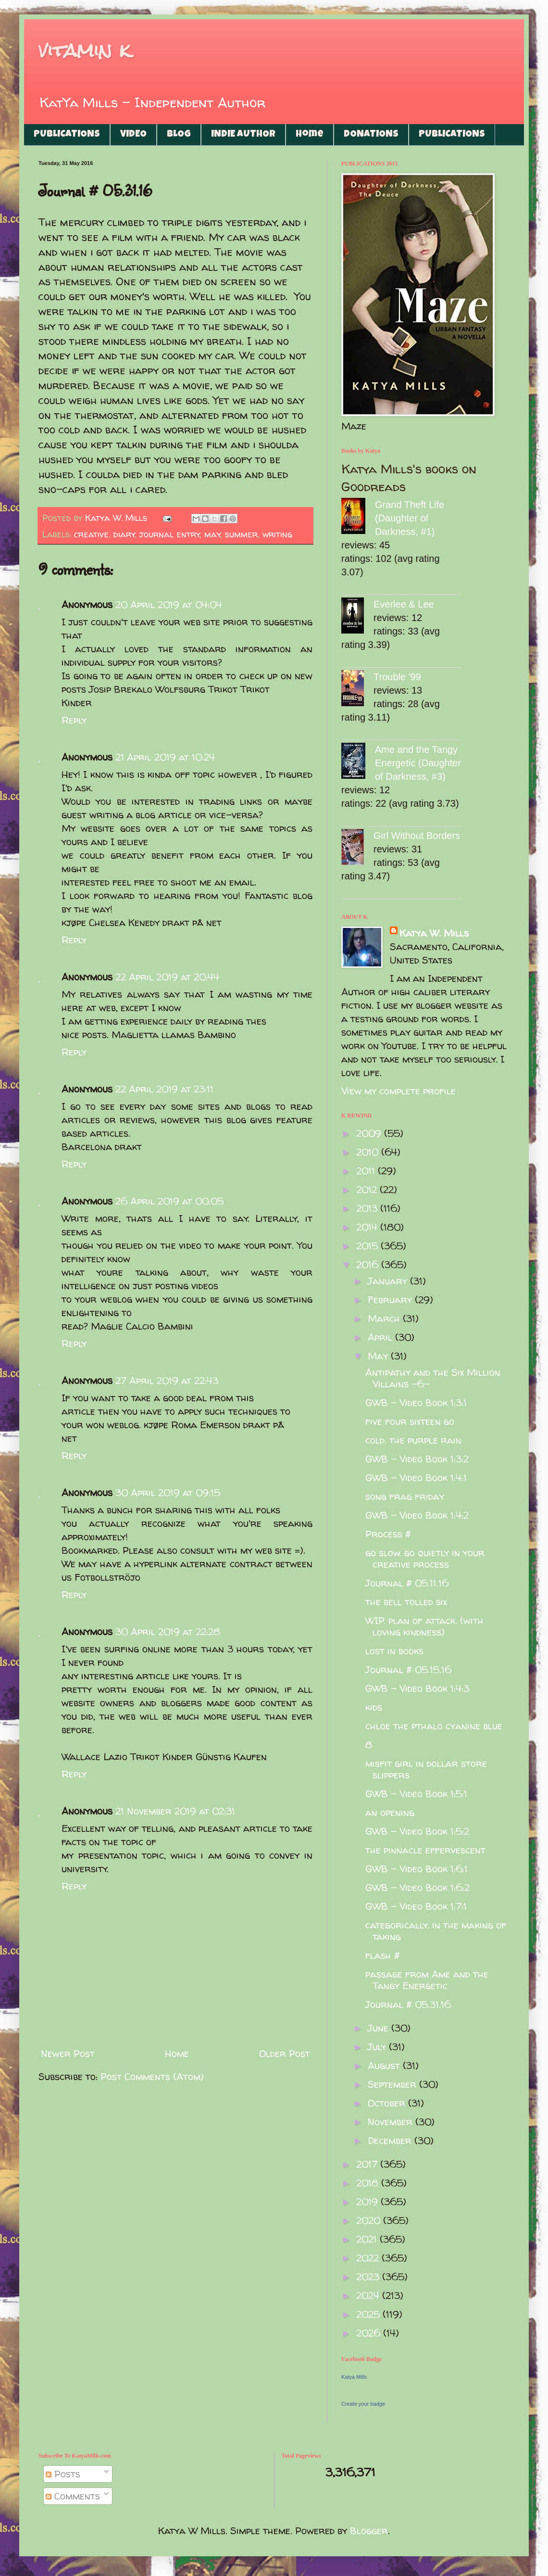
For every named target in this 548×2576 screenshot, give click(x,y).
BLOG (179, 135)
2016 (368, 1264)
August (385, 2065)
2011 (367, 1170)
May (379, 1355)
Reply (74, 719)
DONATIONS (371, 135)
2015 (368, 1245)
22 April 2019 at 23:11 (164, 1088)
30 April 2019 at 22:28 (167, 1631)
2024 (369, 2295)
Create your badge (363, 2404)
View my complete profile (398, 1090)
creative (91, 534)
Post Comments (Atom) (152, 2076)
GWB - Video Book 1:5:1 (416, 1793)
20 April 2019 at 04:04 (168, 604)
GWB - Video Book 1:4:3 (417, 1688)
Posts (63, 2473)
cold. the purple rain (413, 1440)
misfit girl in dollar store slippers (426, 1769)
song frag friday (404, 1496)
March (385, 1318)
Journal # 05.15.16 (408, 1669)
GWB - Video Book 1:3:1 (416, 1402)
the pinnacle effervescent (425, 1849)
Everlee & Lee (404, 604)
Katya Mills (354, 2377)
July (378, 2046)
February (391, 1299)
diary (124, 534)
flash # (382, 1955)
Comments (73, 2495)
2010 (368, 1151)
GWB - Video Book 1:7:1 (416, 1906)
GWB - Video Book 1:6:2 (417, 1887)
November (391, 2121)
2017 (368, 2163)
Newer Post (68, 2053)
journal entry (169, 534)
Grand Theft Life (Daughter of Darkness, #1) (409, 518)
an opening (389, 1812)
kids (373, 1706)
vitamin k (84, 50)
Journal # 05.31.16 (408, 2004)
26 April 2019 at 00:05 (169, 1200)
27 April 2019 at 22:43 (166, 1380)
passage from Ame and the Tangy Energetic (426, 1979)
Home (310, 135)
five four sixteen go (409, 1421)
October (388, 2102)
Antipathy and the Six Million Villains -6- (432, 1378)
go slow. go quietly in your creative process (425, 1558)
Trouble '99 (397, 677)
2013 (368, 1208)
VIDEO (133, 135)
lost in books (394, 1650)
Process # (388, 1533)
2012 (368, 1189)
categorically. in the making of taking (435, 1930)
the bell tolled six (406, 1601)
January (389, 1280)
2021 (368, 2239)
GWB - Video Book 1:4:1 (416, 1477)
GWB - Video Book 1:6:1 (416, 1868)
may (212, 534)
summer (241, 534)
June (379, 2027)
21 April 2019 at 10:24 (165, 756)
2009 (370, 1133)
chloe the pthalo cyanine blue (433, 1725)
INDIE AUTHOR (243, 135)
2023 (369, 2276)
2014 (368, 1226)
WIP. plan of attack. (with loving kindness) (424, 1626)
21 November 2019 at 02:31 (175, 1810)
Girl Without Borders (417, 835)
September (393, 2084)
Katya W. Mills (434, 932)
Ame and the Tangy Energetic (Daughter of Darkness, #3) (418, 763)
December (391, 2140)
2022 (369, 2257)
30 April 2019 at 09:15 (167, 1492)
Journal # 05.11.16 (406, 1582)
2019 (368, 2201)
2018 (368, 2182)
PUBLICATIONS (67, 135)
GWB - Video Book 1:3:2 (417, 1458)
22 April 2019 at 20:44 (167, 976)
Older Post (284, 2053)
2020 (369, 2220)
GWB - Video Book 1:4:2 (417, 1515)
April (381, 1337)
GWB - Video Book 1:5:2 (417, 1831)
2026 (369, 2332)
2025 (369, 2314)
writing (277, 534)
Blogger (369, 2530)
